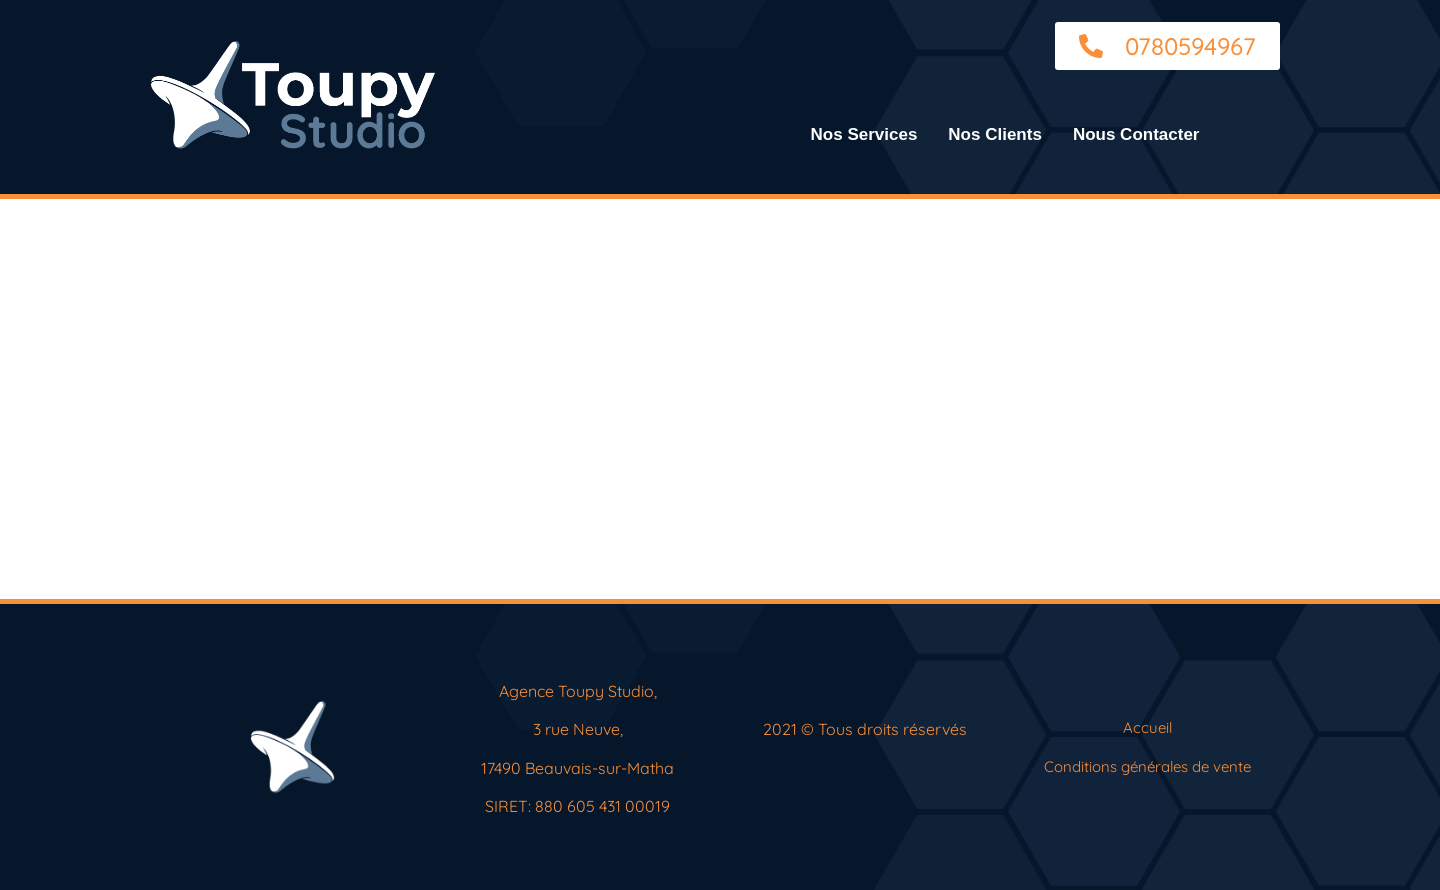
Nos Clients (995, 134)
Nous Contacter (1136, 134)
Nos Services (864, 134)
